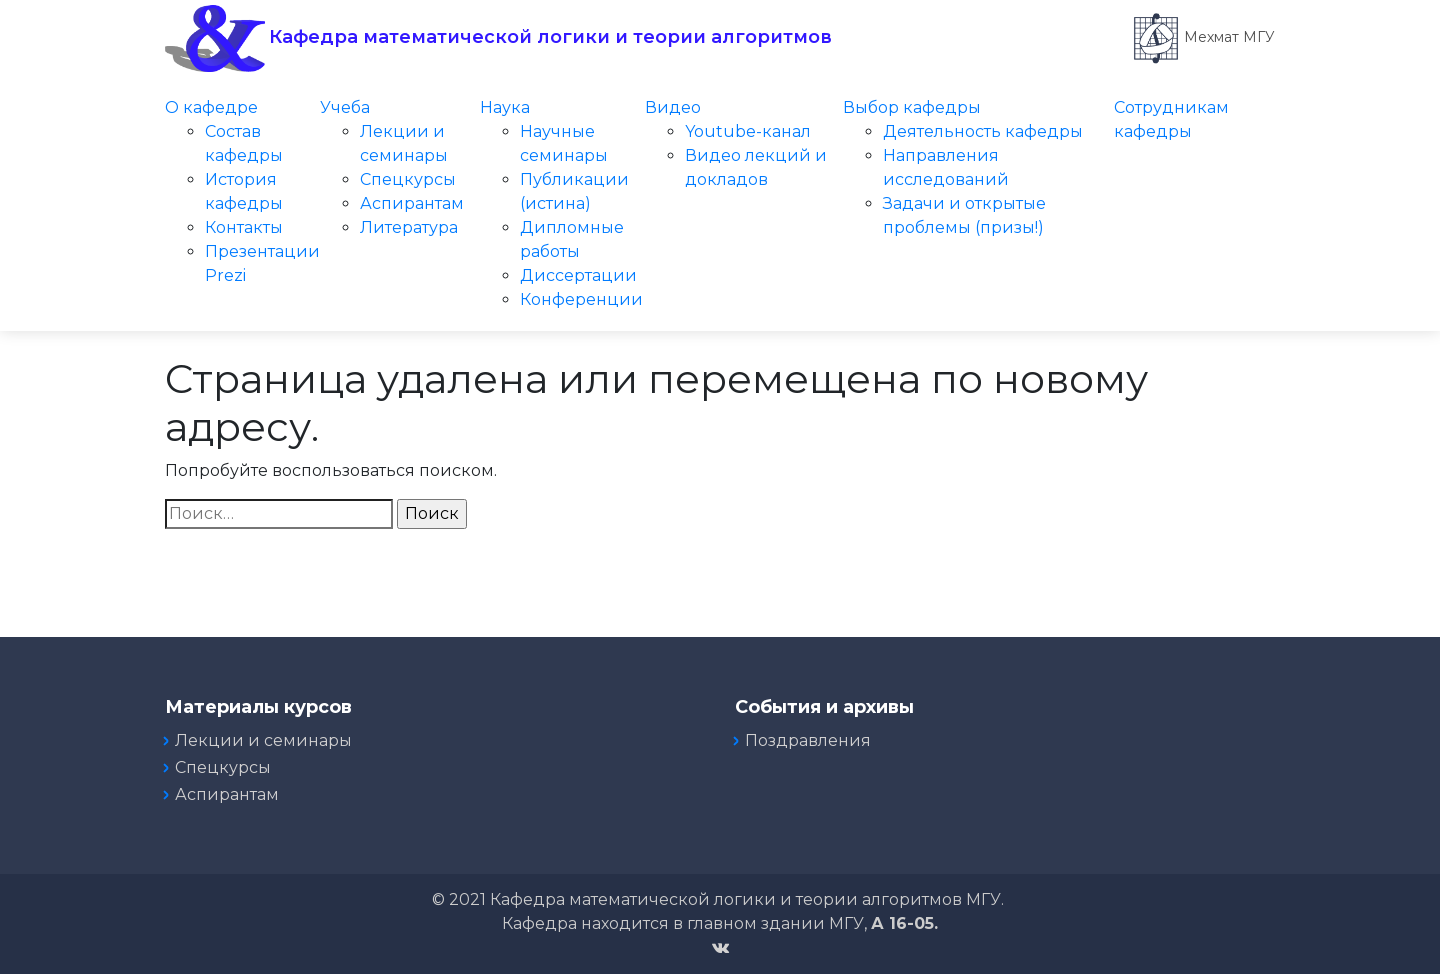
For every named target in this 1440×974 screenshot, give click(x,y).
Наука (505, 107)
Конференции (581, 299)
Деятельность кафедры (983, 131)
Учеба (345, 107)
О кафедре (211, 107)
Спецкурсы (408, 179)
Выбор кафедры (912, 107)
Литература (409, 227)
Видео (673, 107)
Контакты (244, 227)
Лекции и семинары (263, 740)
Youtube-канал (748, 131)
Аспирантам (412, 203)
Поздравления (808, 740)
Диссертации (578, 275)
